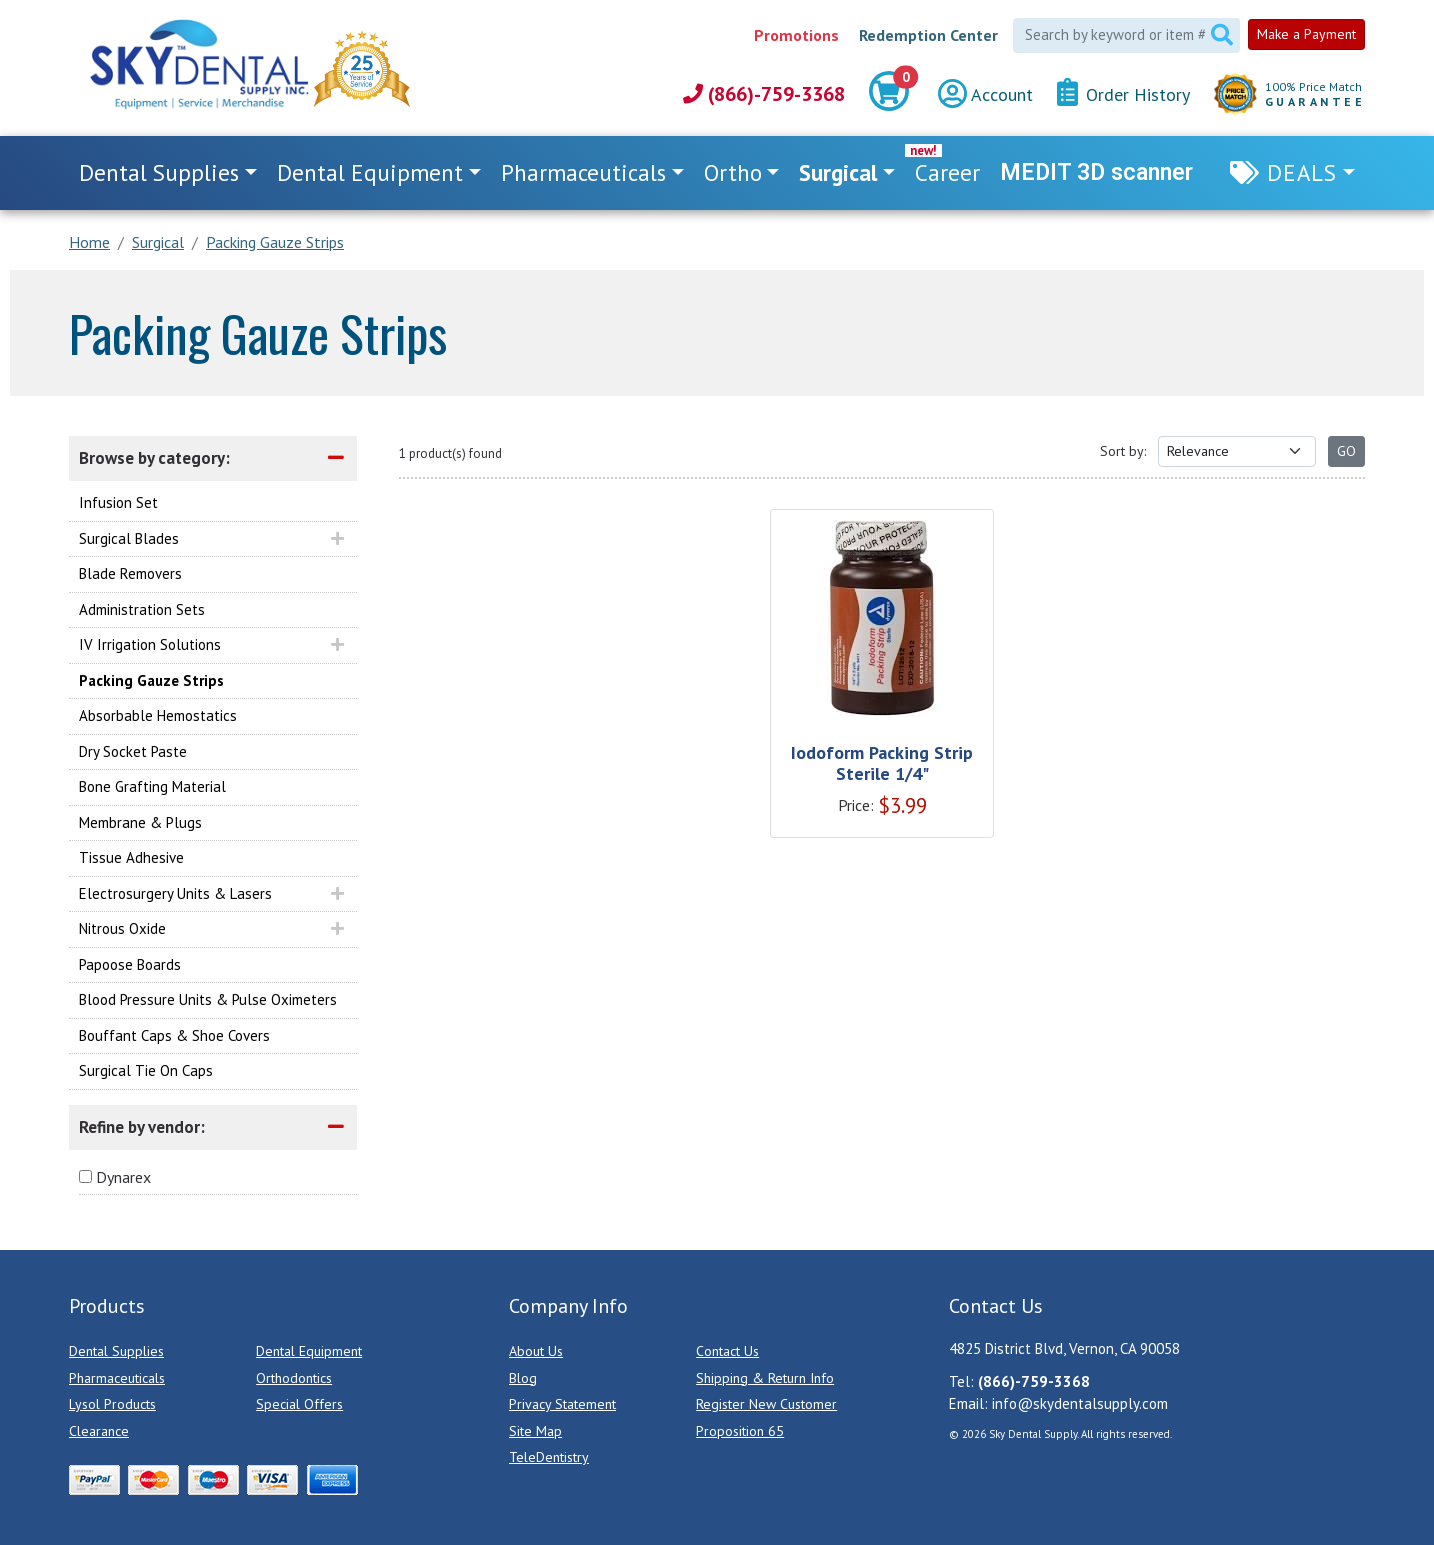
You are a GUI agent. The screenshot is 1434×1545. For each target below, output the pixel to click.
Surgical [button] (838, 172)
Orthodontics (294, 1378)
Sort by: (1123, 451)
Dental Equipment (309, 1351)
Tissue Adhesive (131, 857)
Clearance (99, 1431)
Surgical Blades (129, 538)
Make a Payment (1306, 34)
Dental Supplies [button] (159, 172)
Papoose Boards (130, 964)
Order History (1123, 93)
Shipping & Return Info (765, 1378)
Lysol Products (112, 1404)
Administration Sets (142, 609)
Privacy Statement (562, 1404)
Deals (1302, 172)
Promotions (796, 35)
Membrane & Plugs (140, 822)
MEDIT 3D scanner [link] (1096, 172)
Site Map (535, 1431)
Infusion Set (118, 502)
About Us (536, 1351)
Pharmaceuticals (117, 1378)
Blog (523, 1378)
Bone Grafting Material (152, 786)
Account (985, 94)
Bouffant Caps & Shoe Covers (174, 1035)
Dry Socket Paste (133, 751)
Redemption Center (928, 35)
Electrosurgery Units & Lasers (175, 893)
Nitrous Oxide (122, 928)
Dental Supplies (116, 1351)
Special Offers (299, 1404)
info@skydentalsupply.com (1080, 1403)
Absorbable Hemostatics (158, 715)
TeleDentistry (549, 1457)
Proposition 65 (740, 1431)
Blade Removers (130, 573)
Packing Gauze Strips (151, 680)
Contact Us (727, 1351)
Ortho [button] (733, 172)
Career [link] (947, 172)
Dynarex (123, 1177)
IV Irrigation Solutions (150, 644)
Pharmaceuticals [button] (583, 172)
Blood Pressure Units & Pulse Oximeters (208, 999)
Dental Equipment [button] (370, 172)
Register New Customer (766, 1404)
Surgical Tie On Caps (146, 1070)
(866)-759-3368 (764, 94)
